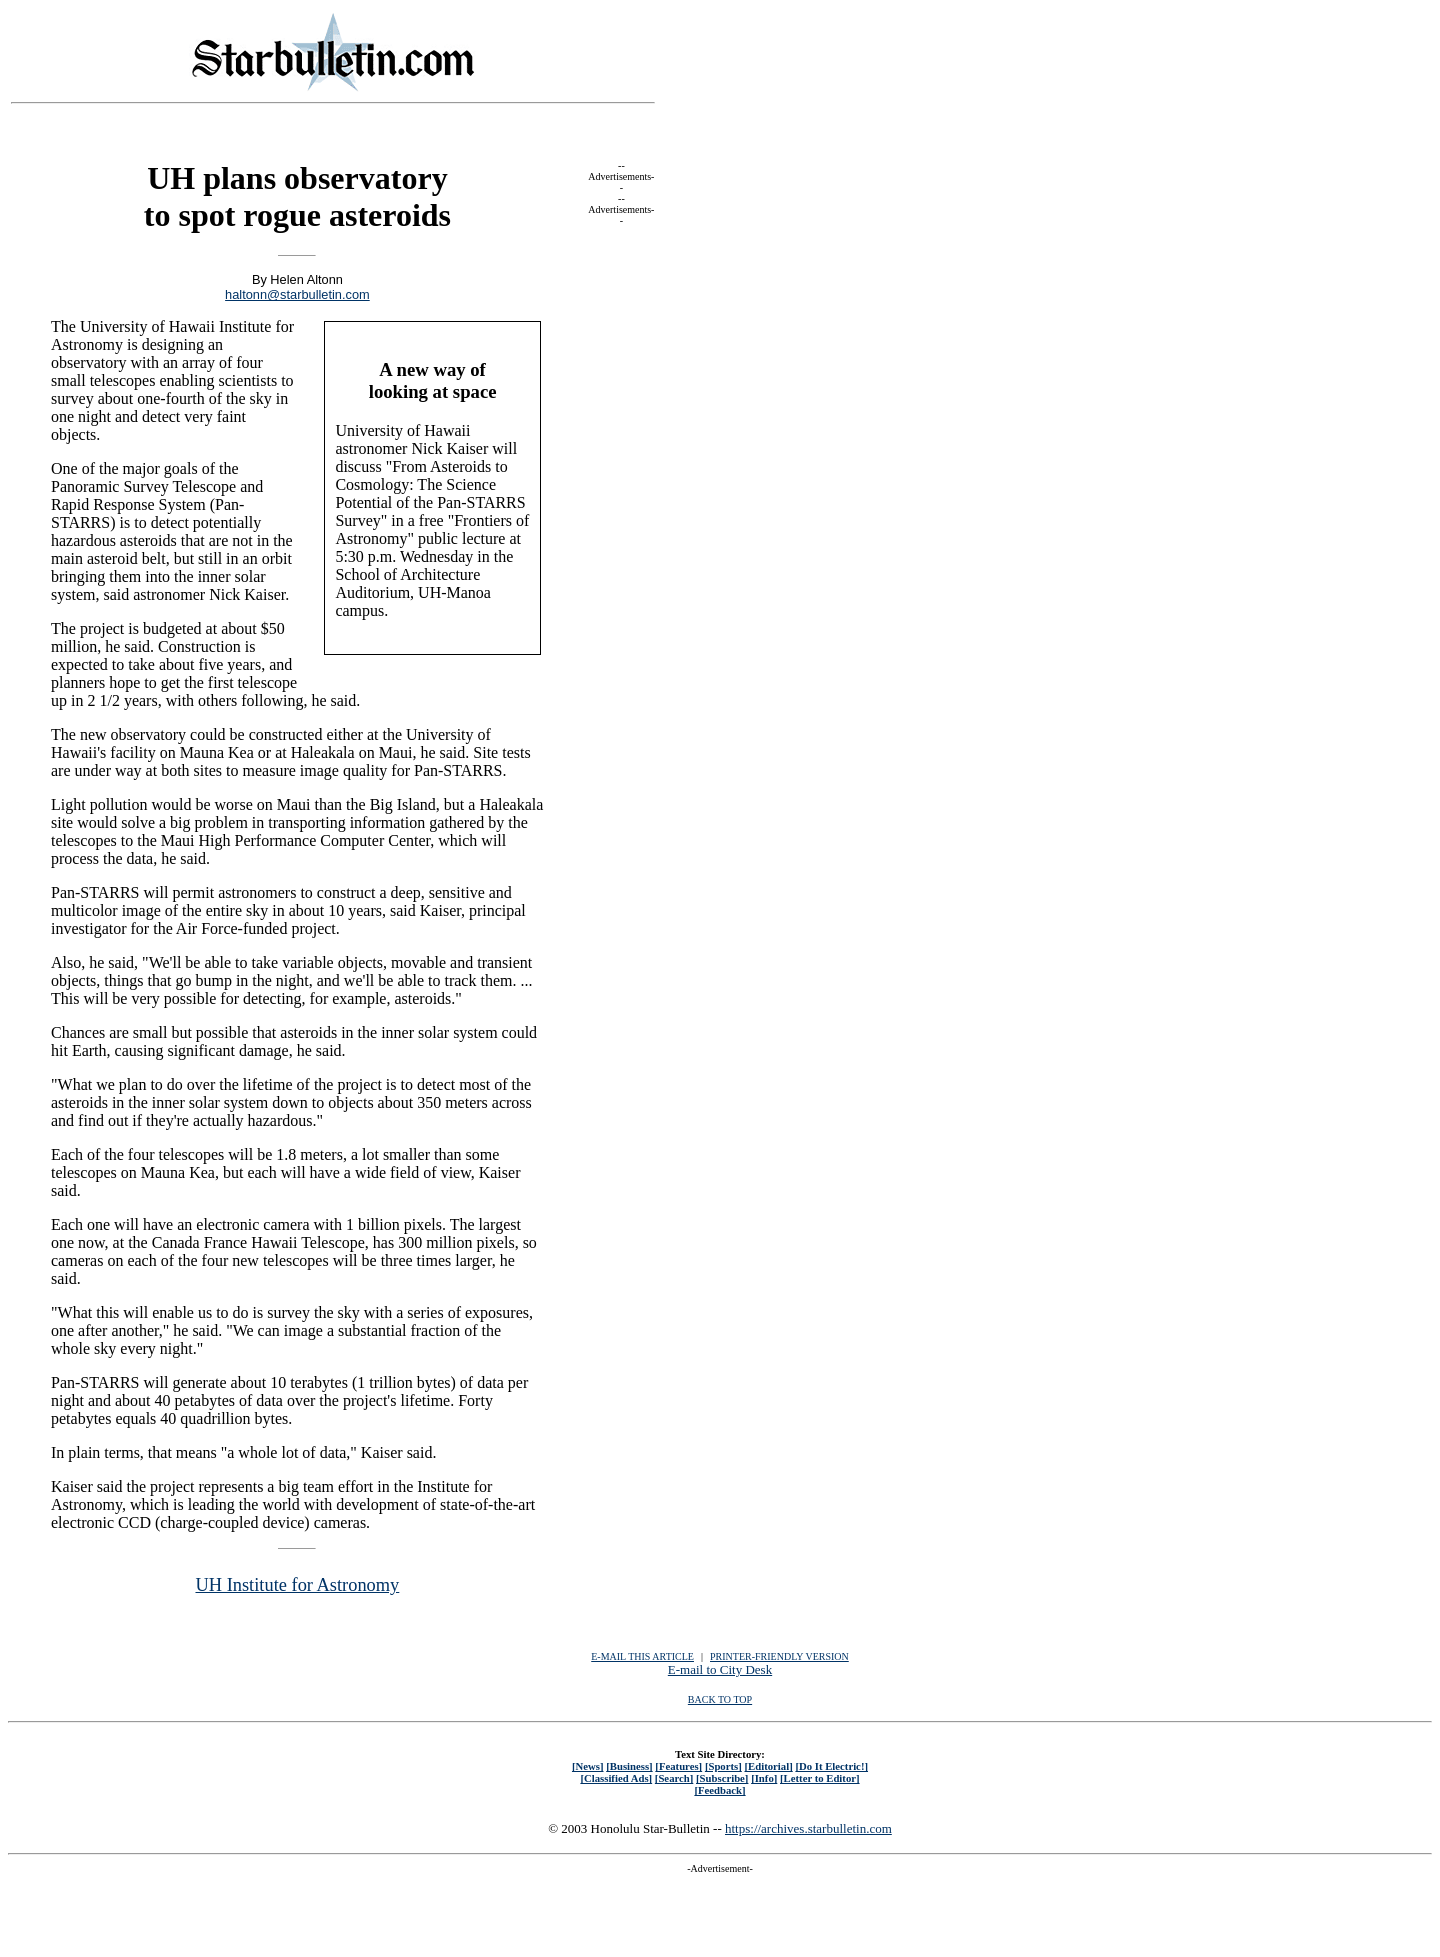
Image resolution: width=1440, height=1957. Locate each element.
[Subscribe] (722, 1778)
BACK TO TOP (720, 1699)
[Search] (674, 1778)
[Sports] (723, 1766)
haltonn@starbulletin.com (297, 294)
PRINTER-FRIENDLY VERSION (779, 1656)
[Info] (764, 1778)
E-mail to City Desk (720, 1669)
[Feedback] (719, 1790)
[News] (588, 1766)
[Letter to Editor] (820, 1778)
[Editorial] (768, 1766)
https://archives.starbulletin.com (808, 1828)
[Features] (678, 1766)
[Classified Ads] (616, 1778)
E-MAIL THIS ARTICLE (642, 1656)
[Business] (629, 1766)
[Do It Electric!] (831, 1766)
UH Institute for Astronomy (297, 1585)
